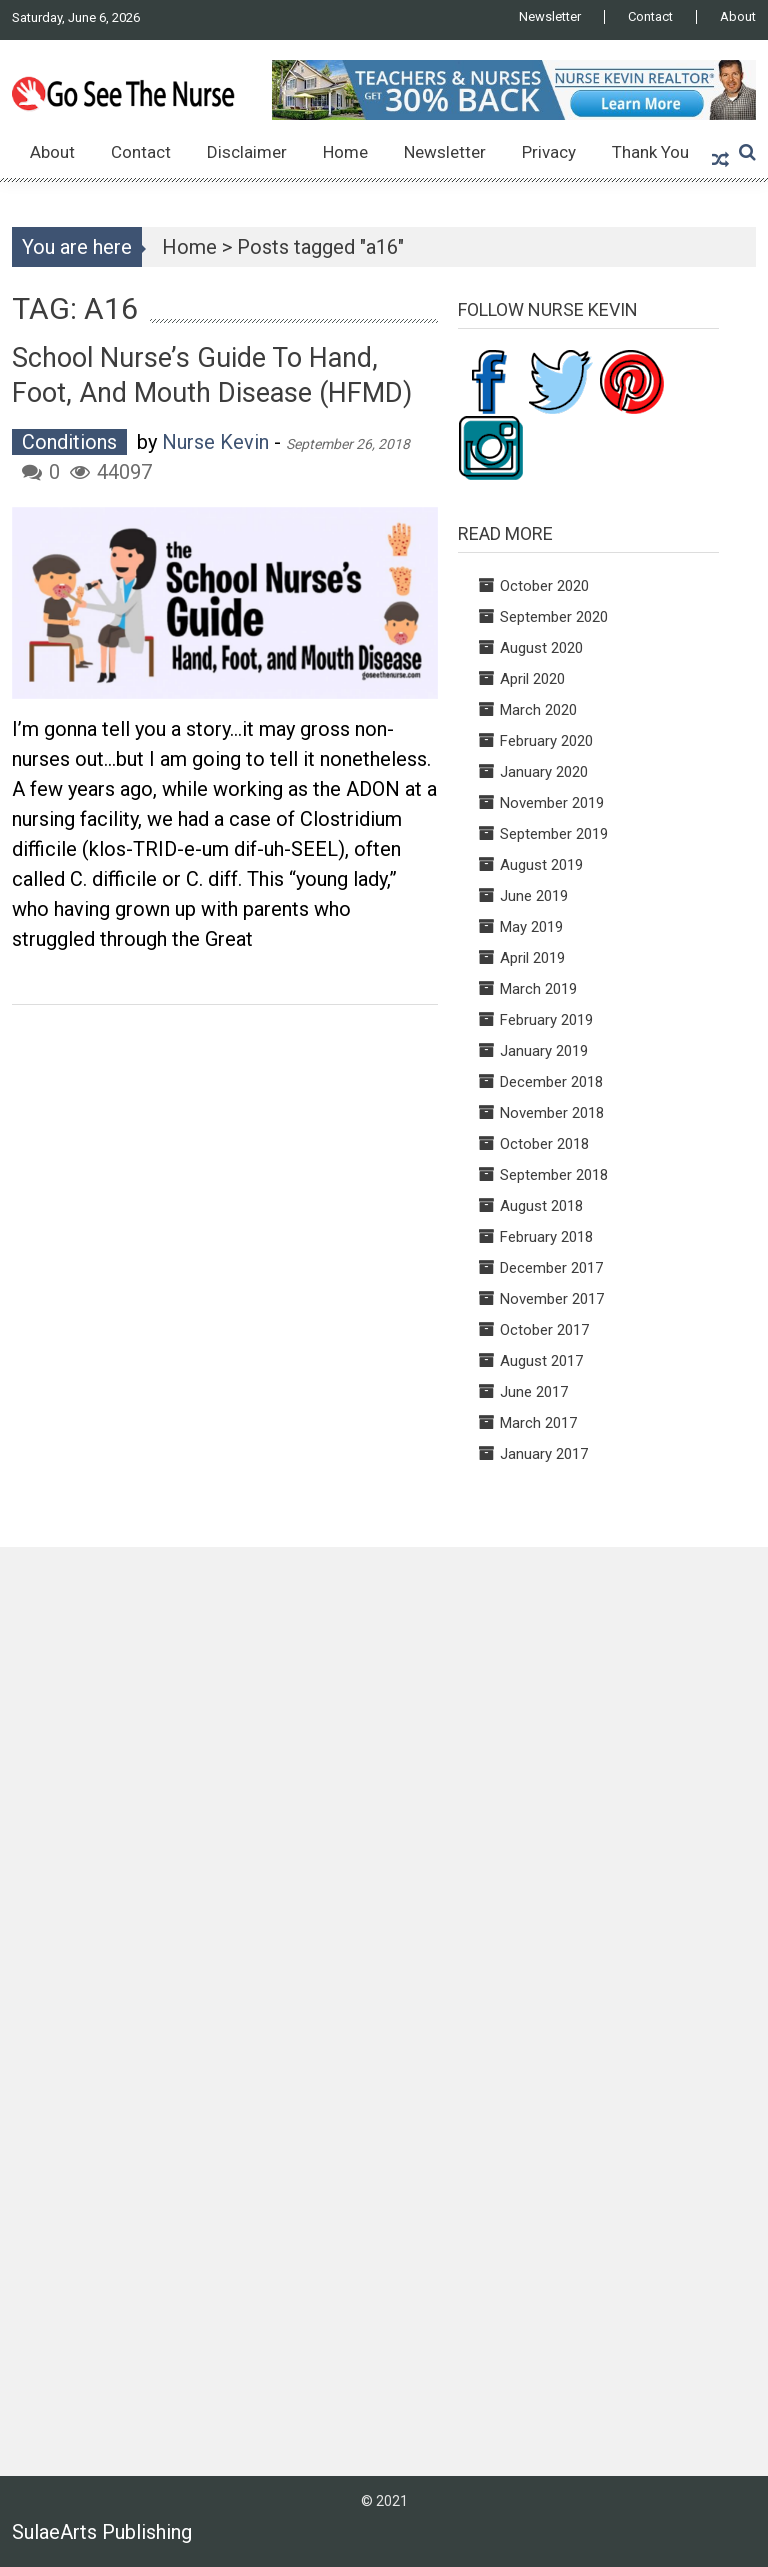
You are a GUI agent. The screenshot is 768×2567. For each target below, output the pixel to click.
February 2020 (546, 741)
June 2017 (534, 1392)
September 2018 (554, 1175)
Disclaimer (247, 152)
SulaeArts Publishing (102, 2532)
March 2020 (538, 710)
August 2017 (541, 1361)
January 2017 (544, 1454)
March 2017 (538, 1423)
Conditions (69, 442)
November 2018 (552, 1113)
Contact (650, 17)
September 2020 (554, 617)
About (738, 17)
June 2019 (534, 896)
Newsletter (550, 17)
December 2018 (551, 1082)
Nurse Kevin (215, 442)
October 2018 (544, 1144)
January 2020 (544, 772)
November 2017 (552, 1299)
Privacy (549, 152)
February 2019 (546, 1020)
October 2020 (544, 586)
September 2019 (554, 834)
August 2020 (541, 648)
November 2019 (552, 803)
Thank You (650, 152)
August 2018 (541, 1206)
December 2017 (551, 1268)
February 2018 (546, 1237)
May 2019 (531, 927)
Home (345, 152)
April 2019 (532, 958)
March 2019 (538, 989)
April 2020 (532, 679)
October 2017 (544, 1330)
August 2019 (541, 865)
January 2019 (544, 1051)
